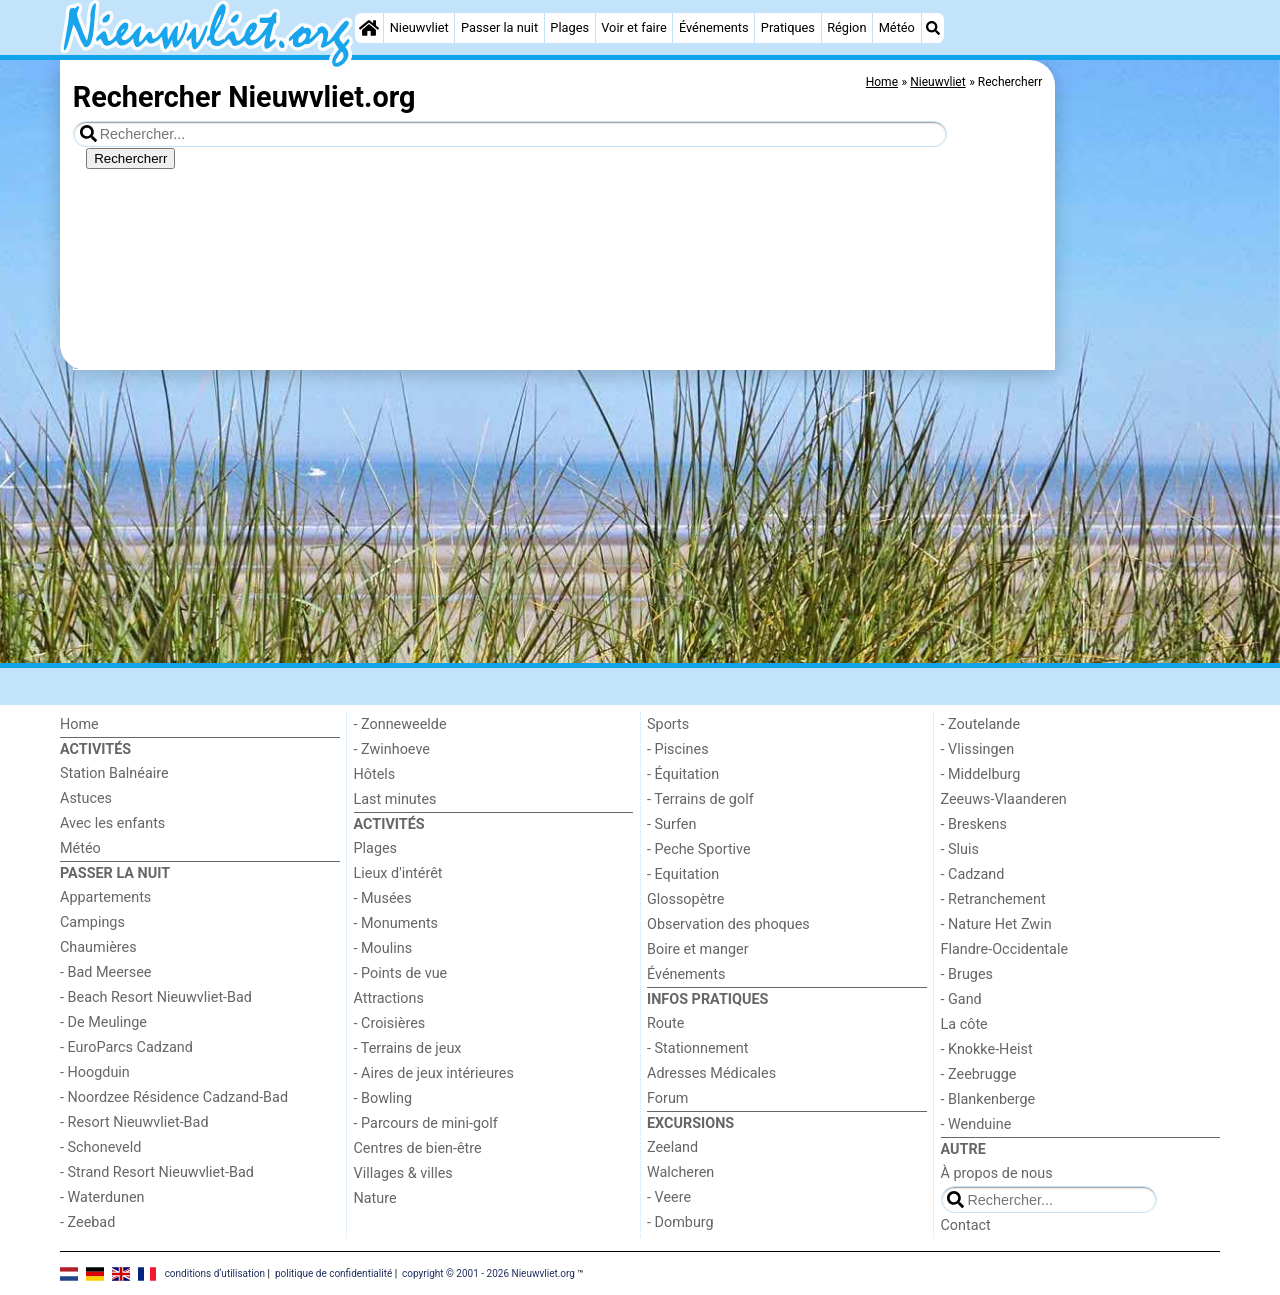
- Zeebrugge (979, 1074)
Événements (714, 27)
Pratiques (788, 27)
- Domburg (680, 1222)
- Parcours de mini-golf (426, 1123)
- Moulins (383, 948)
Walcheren (680, 1172)
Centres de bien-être (418, 1148)
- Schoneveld (100, 1147)
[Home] (369, 28)
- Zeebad (87, 1222)
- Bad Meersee (105, 972)
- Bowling (383, 1098)
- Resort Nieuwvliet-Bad (134, 1122)
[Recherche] (933, 28)
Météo (897, 27)
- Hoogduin (95, 1072)
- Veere (669, 1197)
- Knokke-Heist (987, 1049)
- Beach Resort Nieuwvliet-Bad (156, 997)
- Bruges (967, 974)
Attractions (389, 998)
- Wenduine (976, 1124)
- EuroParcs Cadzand (126, 1047)
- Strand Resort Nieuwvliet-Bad (157, 1172)
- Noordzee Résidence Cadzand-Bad (174, 1097)
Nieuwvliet (419, 27)
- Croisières (390, 1023)
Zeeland (672, 1147)
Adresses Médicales (711, 1073)
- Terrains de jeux (408, 1048)
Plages (569, 27)
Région (846, 27)
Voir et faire (633, 27)
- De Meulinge (103, 1022)
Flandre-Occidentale (1005, 949)
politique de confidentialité (333, 1272)
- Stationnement (697, 1048)
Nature (375, 1198)
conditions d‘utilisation (215, 1272)
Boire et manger (698, 949)
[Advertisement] (1140, 520)
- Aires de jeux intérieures (434, 1073)
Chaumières (98, 947)
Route (665, 1023)
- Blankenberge (988, 1099)
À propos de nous (997, 1173)
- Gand (961, 999)
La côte (964, 1024)
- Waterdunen (102, 1197)
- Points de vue (401, 973)
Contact (966, 1225)
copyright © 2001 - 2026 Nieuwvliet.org (488, 1272)
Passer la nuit (499, 27)
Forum (667, 1098)
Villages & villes (403, 1173)
